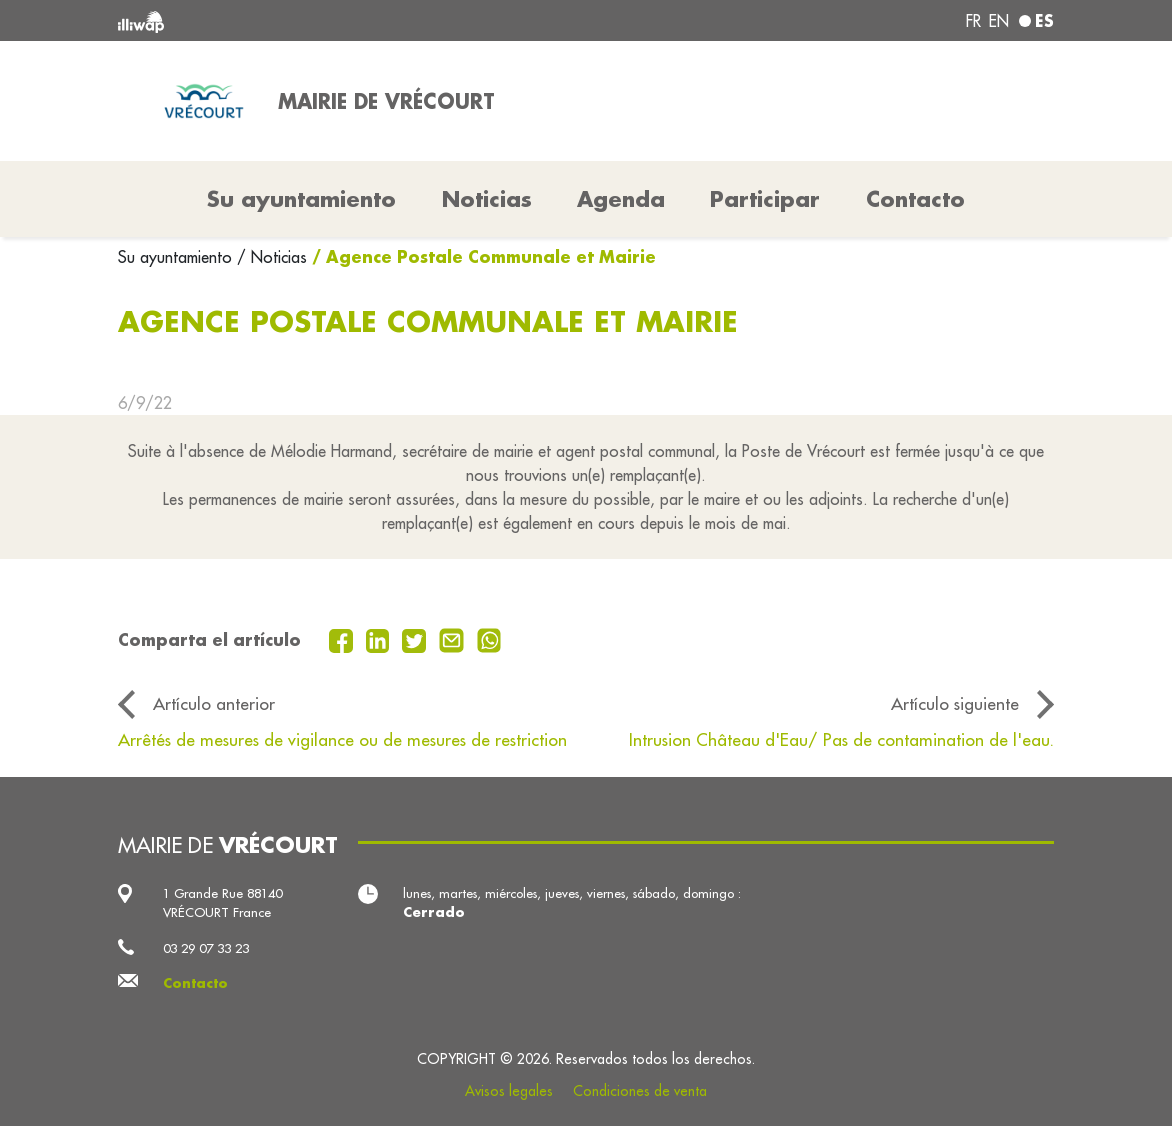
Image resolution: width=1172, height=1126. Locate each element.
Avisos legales (509, 1091)
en (999, 21)
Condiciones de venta (640, 1091)
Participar (765, 199)
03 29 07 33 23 (206, 948)
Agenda (621, 199)
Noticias (487, 199)
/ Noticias (272, 257)
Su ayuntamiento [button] (301, 199)
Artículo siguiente (955, 703)
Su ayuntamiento (177, 257)
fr (973, 21)
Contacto (915, 199)
